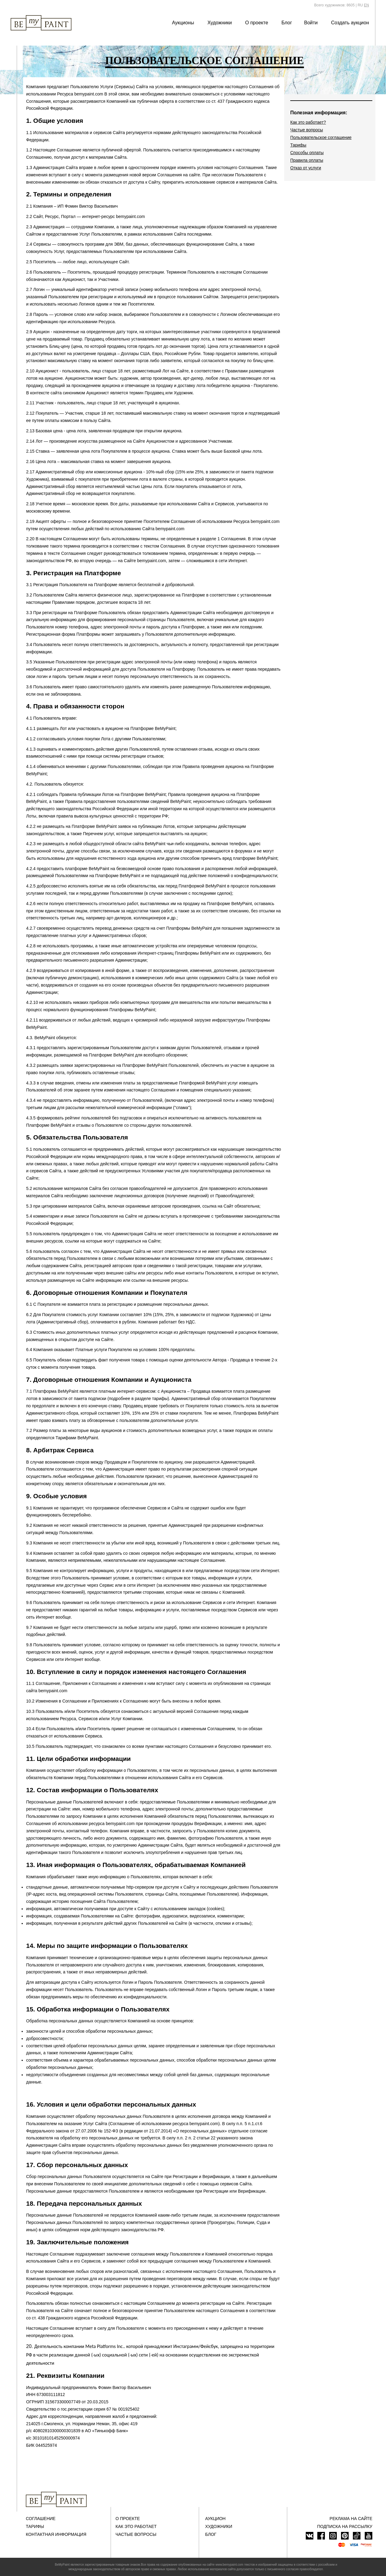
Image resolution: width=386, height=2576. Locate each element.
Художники (219, 22)
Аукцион (215, 2518)
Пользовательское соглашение (321, 137)
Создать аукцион (350, 22)
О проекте (256, 22)
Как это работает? (308, 122)
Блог (286, 22)
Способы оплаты (307, 152)
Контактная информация (56, 2534)
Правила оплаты (306, 160)
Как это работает (136, 2526)
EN (366, 5)
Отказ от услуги (305, 167)
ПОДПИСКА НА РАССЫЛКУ (344, 2526)
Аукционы (183, 22)
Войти (311, 22)
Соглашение (41, 2518)
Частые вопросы (306, 129)
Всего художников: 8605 (334, 5)
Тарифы (298, 145)
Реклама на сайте (350, 2518)
